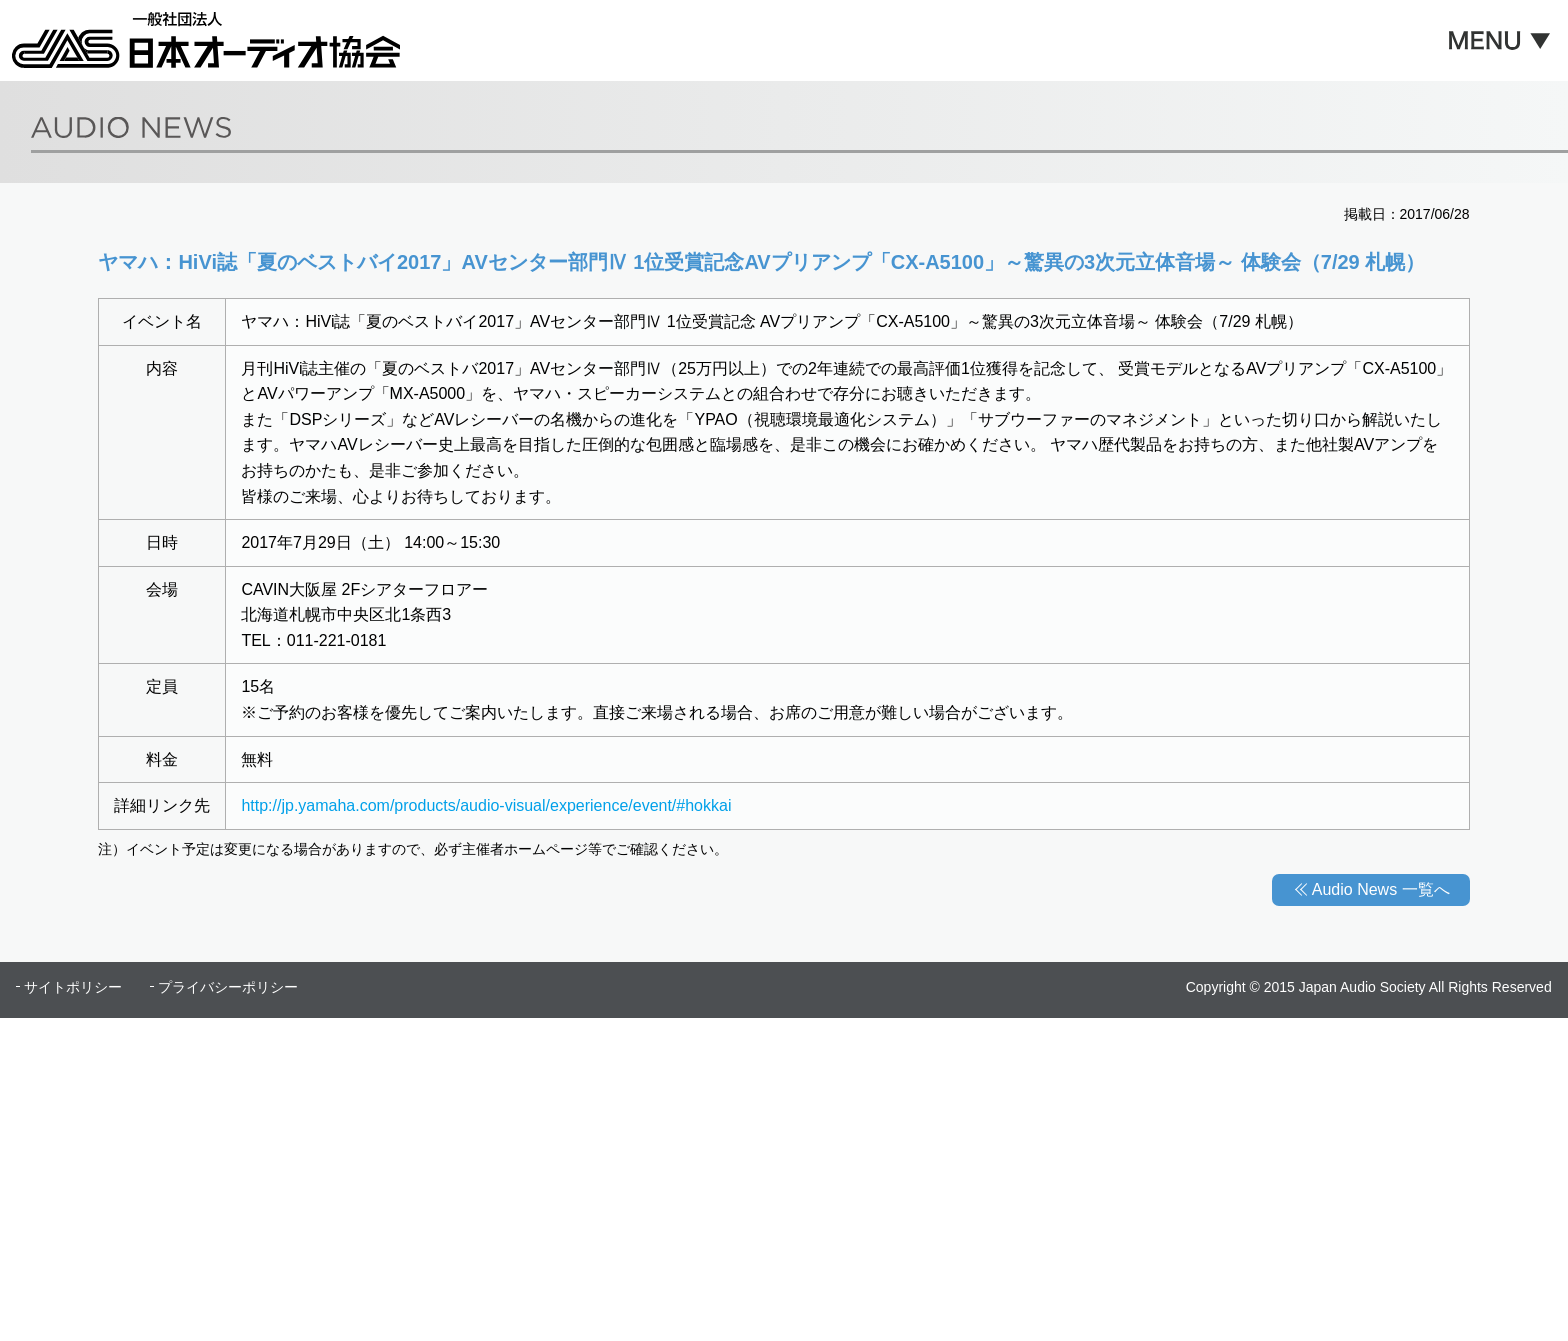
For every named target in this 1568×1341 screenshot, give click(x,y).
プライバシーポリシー (228, 987)
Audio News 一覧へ (1381, 889)
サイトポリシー (73, 987)
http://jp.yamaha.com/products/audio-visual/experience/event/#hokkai (486, 805)
